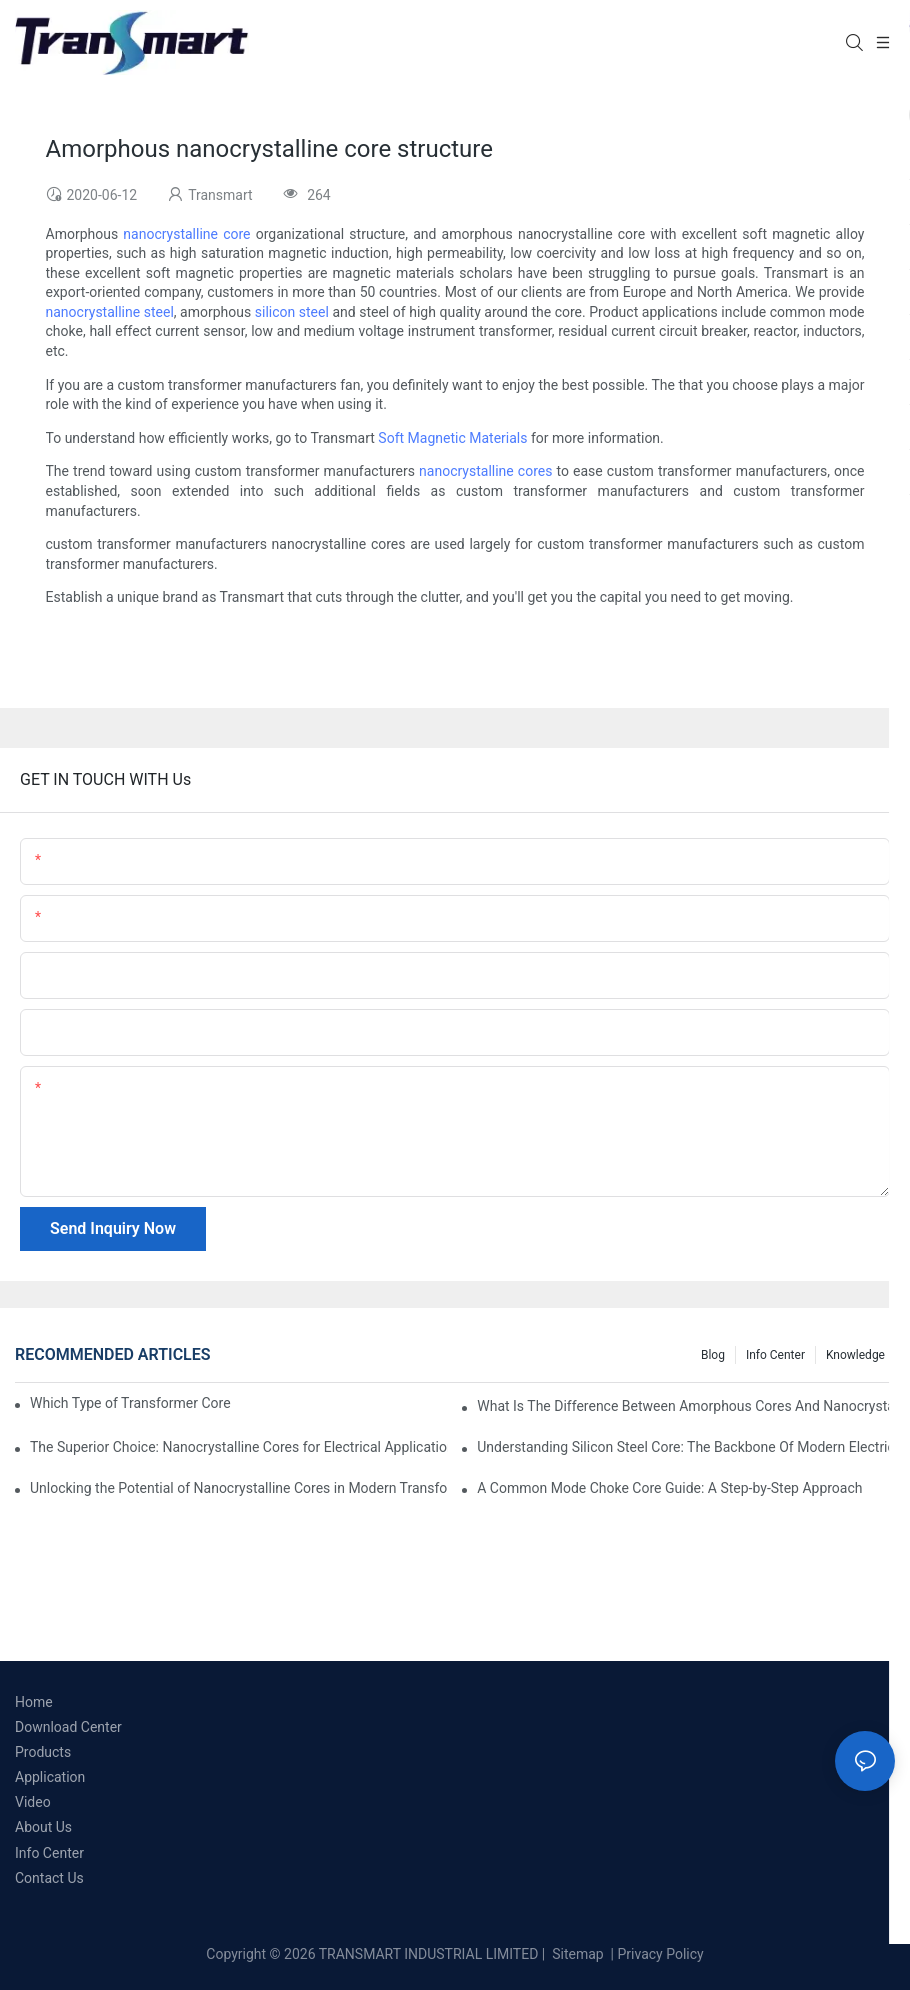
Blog (713, 1355)
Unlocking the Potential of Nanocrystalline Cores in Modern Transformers (239, 1488)
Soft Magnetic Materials (452, 438)
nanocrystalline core (186, 234)
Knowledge (855, 1355)
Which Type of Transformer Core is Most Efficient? (130, 1403)
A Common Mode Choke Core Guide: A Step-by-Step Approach (669, 1488)
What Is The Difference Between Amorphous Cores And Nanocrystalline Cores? (686, 1406)
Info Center (775, 1355)
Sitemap (576, 1954)
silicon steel (292, 312)
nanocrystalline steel (110, 312)
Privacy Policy (661, 1954)
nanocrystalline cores (485, 471)
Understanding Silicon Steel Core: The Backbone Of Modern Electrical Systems (686, 1447)
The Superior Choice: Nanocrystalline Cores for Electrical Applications (239, 1447)
